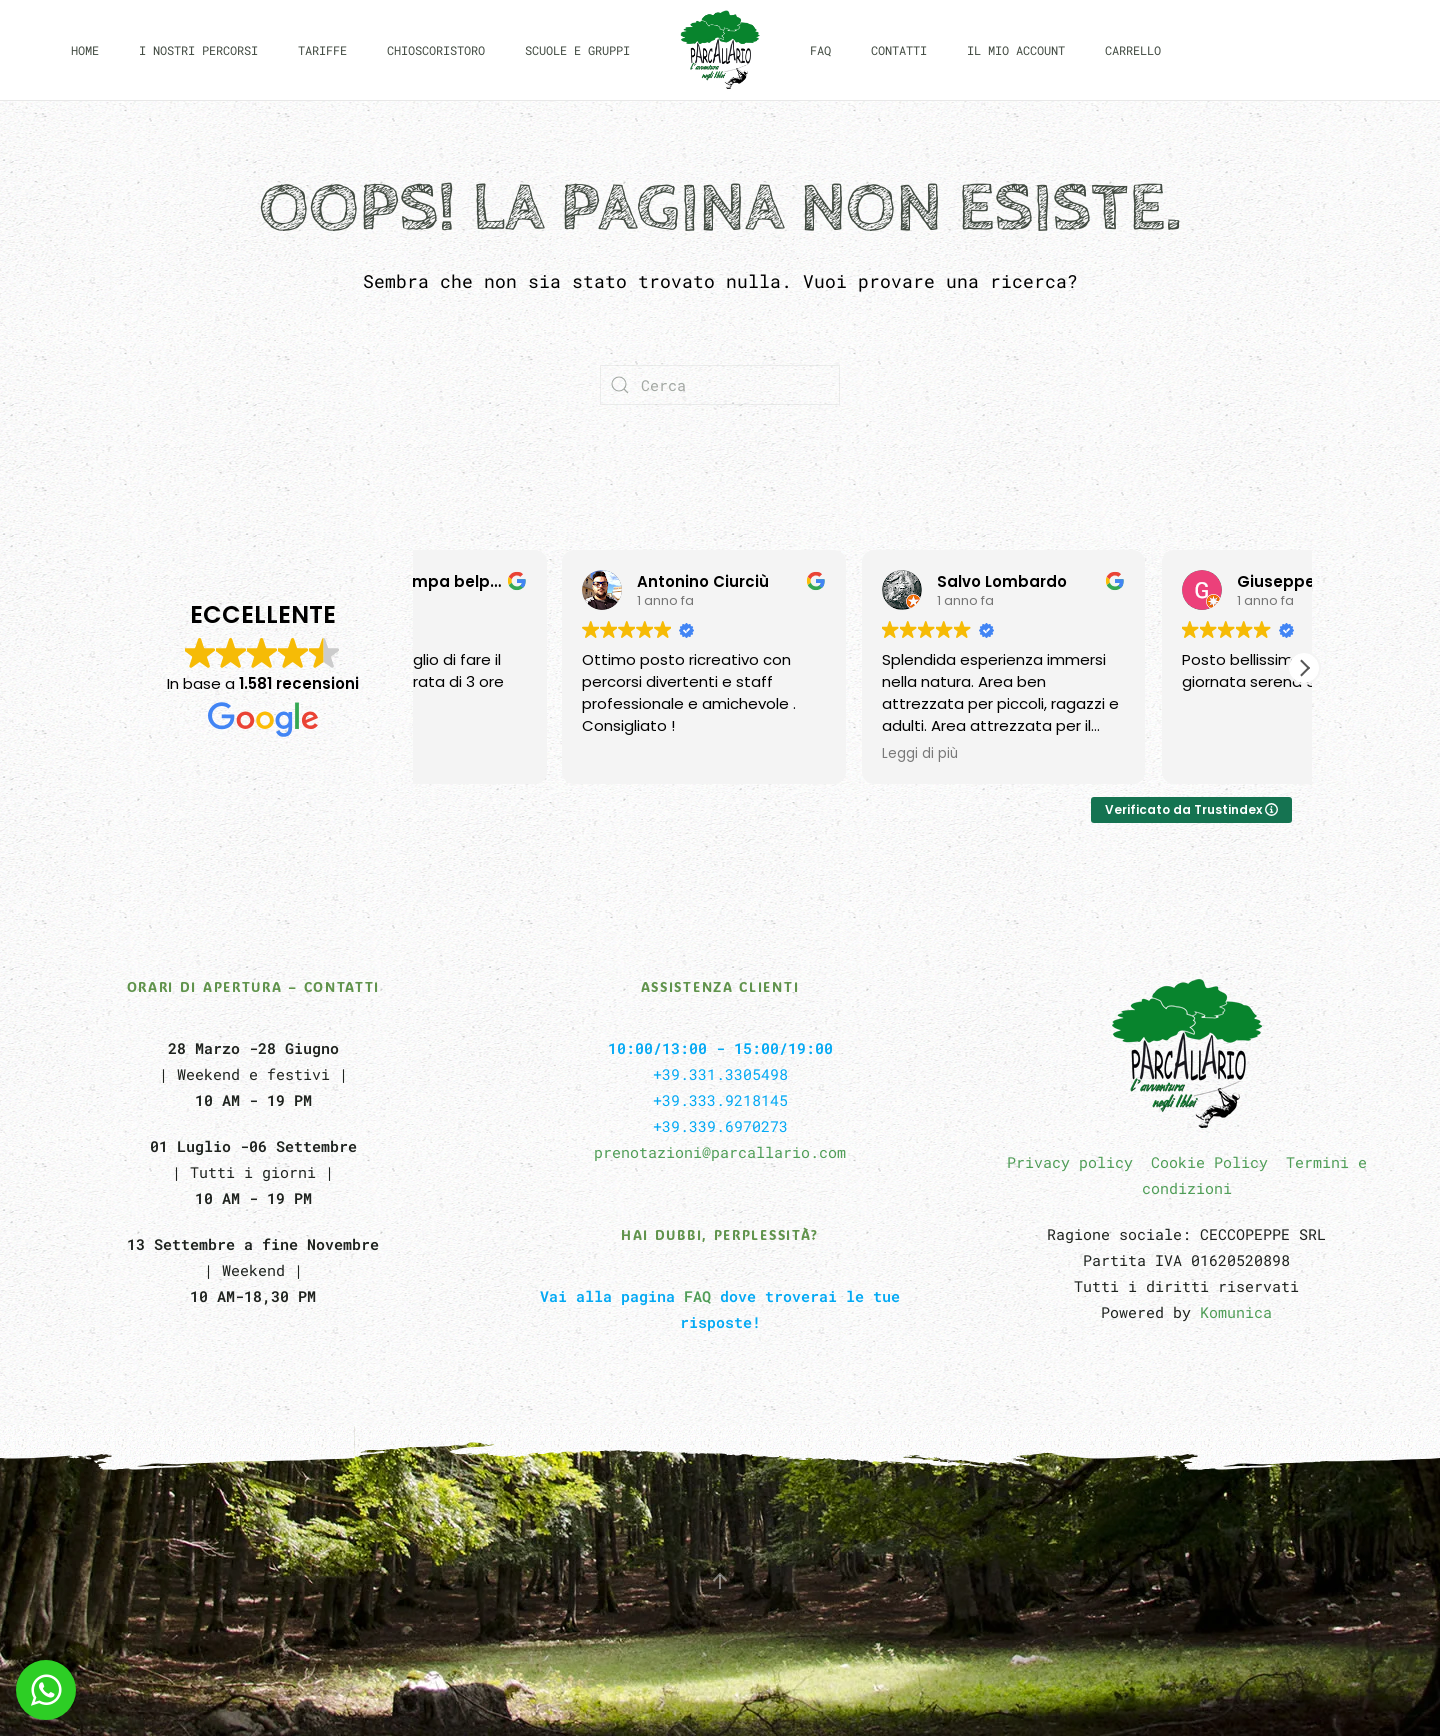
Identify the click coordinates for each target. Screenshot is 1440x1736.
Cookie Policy (1209, 1162)
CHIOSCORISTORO (436, 50)
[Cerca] (720, 385)
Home (85, 50)
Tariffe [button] (322, 50)
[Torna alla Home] (720, 50)
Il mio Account (1016, 50)
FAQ (820, 50)
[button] (1304, 668)
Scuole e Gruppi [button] (577, 50)
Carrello (1133, 50)
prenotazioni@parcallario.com (720, 1152)
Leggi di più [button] (829, 754)
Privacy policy (1070, 1162)
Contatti (899, 50)
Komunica (1236, 1312)
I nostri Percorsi (198, 50)
